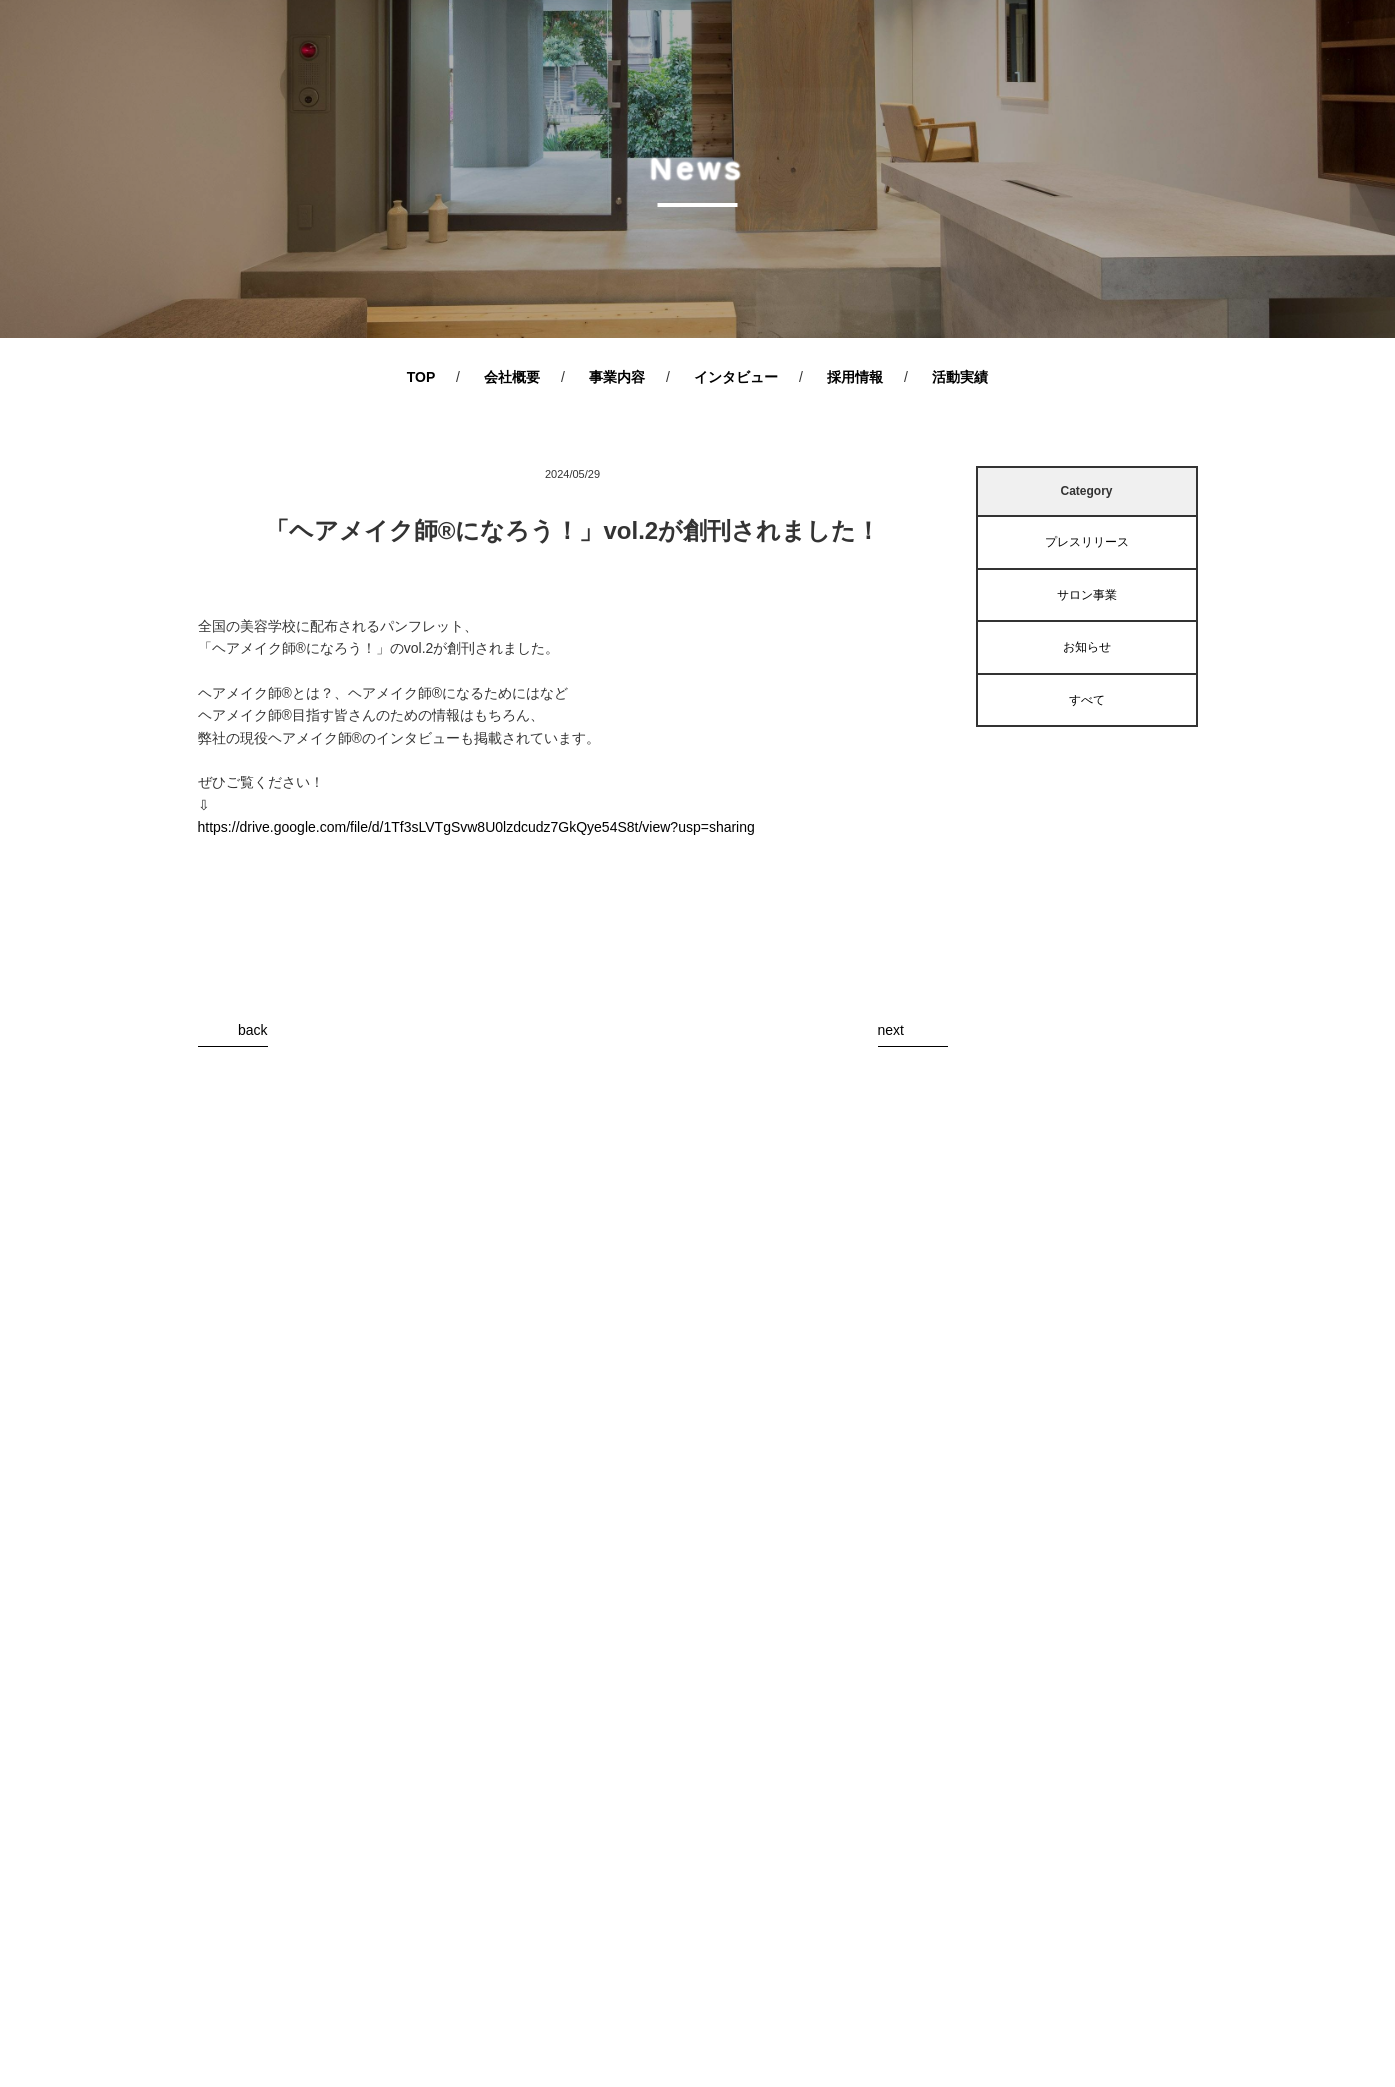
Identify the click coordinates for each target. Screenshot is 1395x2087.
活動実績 (960, 377)
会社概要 (512, 377)
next (891, 1030)
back (253, 1030)
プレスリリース (1087, 542)
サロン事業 (1087, 595)
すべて (1087, 700)
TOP (421, 377)
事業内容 (617, 377)
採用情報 (855, 377)
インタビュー (736, 377)
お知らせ (1087, 647)
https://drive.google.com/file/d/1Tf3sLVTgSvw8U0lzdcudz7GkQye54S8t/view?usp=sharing (476, 827)
